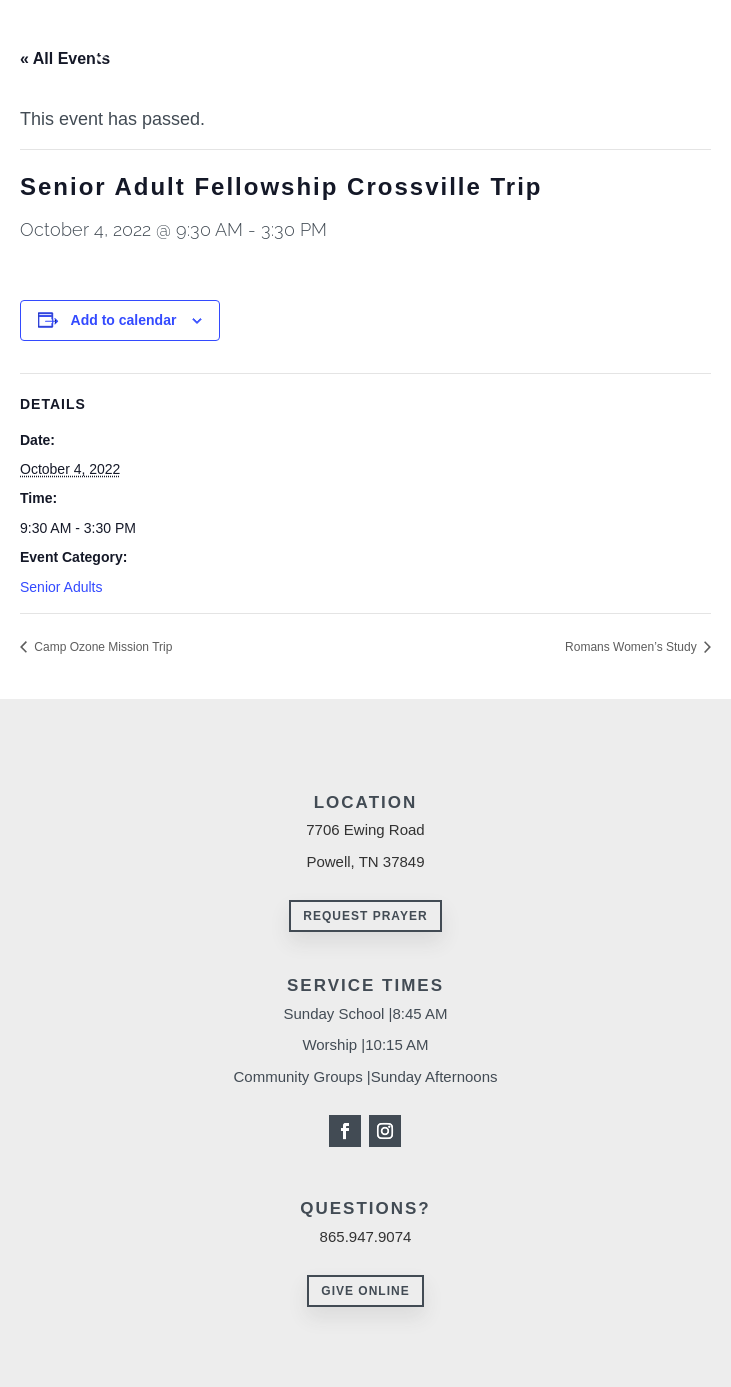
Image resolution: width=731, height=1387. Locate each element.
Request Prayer (365, 916)
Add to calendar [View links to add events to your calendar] (124, 320)
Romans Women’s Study (632, 647)
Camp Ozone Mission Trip (101, 647)
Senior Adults (61, 587)
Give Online (365, 1291)
